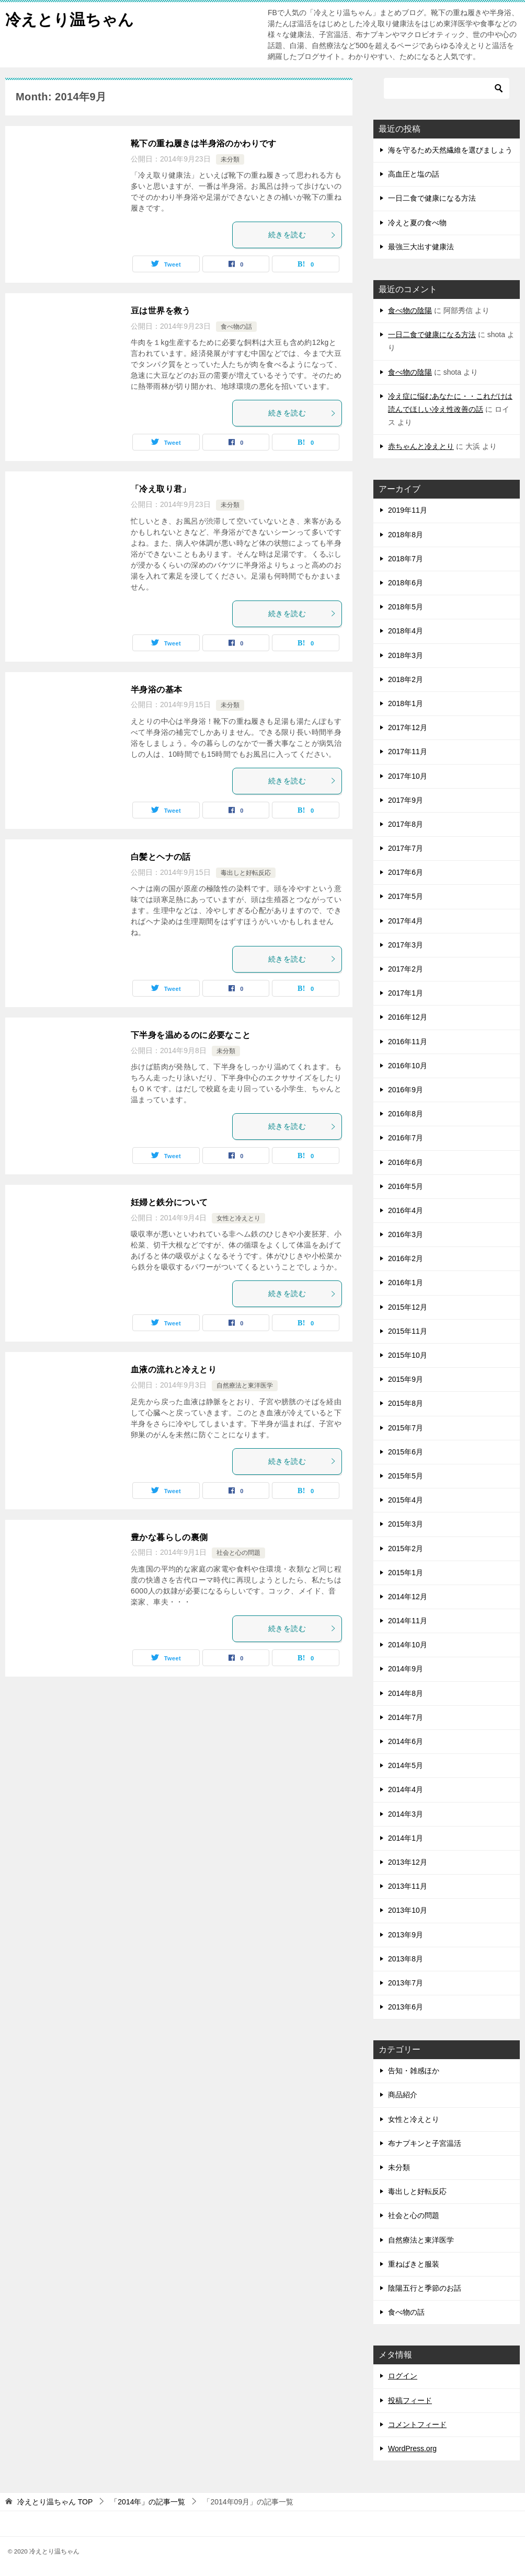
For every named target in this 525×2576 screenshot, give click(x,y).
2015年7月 (405, 1428)
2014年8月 (405, 1693)
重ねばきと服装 (413, 2264)
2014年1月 (405, 1838)
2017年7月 (405, 848)
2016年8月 (405, 1114)
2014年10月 (407, 1645)
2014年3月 (405, 1814)
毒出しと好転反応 (246, 872)
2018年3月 (405, 655)
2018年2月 (405, 679)
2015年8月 (405, 1403)
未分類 (230, 159)
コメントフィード (417, 2424)
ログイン (402, 2376)
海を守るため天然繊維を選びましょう (450, 150)
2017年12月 (407, 727)
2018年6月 (405, 583)
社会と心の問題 (238, 1552)
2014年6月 (405, 1741)
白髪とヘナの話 (161, 856)
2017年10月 (407, 776)
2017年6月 (405, 872)
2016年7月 (405, 1138)
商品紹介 (402, 2094)
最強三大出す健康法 (421, 246)
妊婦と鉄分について (169, 1202)
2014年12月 (407, 1596)
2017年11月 (407, 751)
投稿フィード (410, 2400)
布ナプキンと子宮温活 (424, 2143)
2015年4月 (405, 1500)
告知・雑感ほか (413, 2070)
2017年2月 (405, 969)
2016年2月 (405, 1258)
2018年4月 (405, 631)
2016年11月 (407, 1041)
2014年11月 (407, 1620)
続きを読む (302, 234)
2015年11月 (407, 1331)
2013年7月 (405, 1983)
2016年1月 (405, 1282)
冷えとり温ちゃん (69, 18)
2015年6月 (405, 1452)
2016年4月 (405, 1210)
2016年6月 (405, 1162)
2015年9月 (405, 1379)
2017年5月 (405, 896)
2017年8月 (405, 824)
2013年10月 (407, 1910)
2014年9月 (405, 1669)
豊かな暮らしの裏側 (169, 1537)
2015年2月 (405, 1548)
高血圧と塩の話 (413, 174)
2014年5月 (405, 1765)
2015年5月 (405, 1476)
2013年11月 (407, 1886)
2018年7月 (405, 559)
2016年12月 (407, 1017)
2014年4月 (405, 1789)
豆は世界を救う (161, 310)
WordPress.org (412, 2448)
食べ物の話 (236, 326)
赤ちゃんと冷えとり (421, 446)
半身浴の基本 (156, 689)
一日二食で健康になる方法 (432, 198)
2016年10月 (407, 1065)
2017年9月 (405, 800)
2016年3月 (405, 1234)
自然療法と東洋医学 (244, 1385)
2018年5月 (405, 607)
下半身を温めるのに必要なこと (191, 1035)
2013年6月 (405, 2007)
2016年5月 (405, 1186)
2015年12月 (407, 1307)
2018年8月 (405, 534)
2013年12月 (407, 1862)
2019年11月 (407, 510)
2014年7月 (405, 1717)
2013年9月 (405, 1935)
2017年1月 (405, 993)
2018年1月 (405, 703)
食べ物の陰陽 (410, 310)
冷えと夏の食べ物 (417, 222)
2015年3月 (405, 1524)
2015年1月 (405, 1572)
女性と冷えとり (238, 1218)
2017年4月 (405, 921)
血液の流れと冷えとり (173, 1369)
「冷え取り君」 (161, 488)
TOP (55, 2502)
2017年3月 (405, 945)
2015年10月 (407, 1355)
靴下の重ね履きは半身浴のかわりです (204, 143)
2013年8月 (405, 1959)
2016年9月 (405, 1089)
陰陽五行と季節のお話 (424, 2288)
